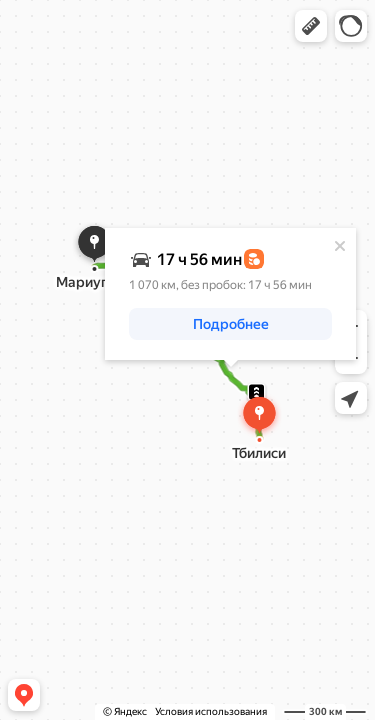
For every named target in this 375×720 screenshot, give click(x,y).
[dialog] (230, 294)
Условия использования (211, 711)
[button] (311, 26)
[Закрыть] (340, 246)
